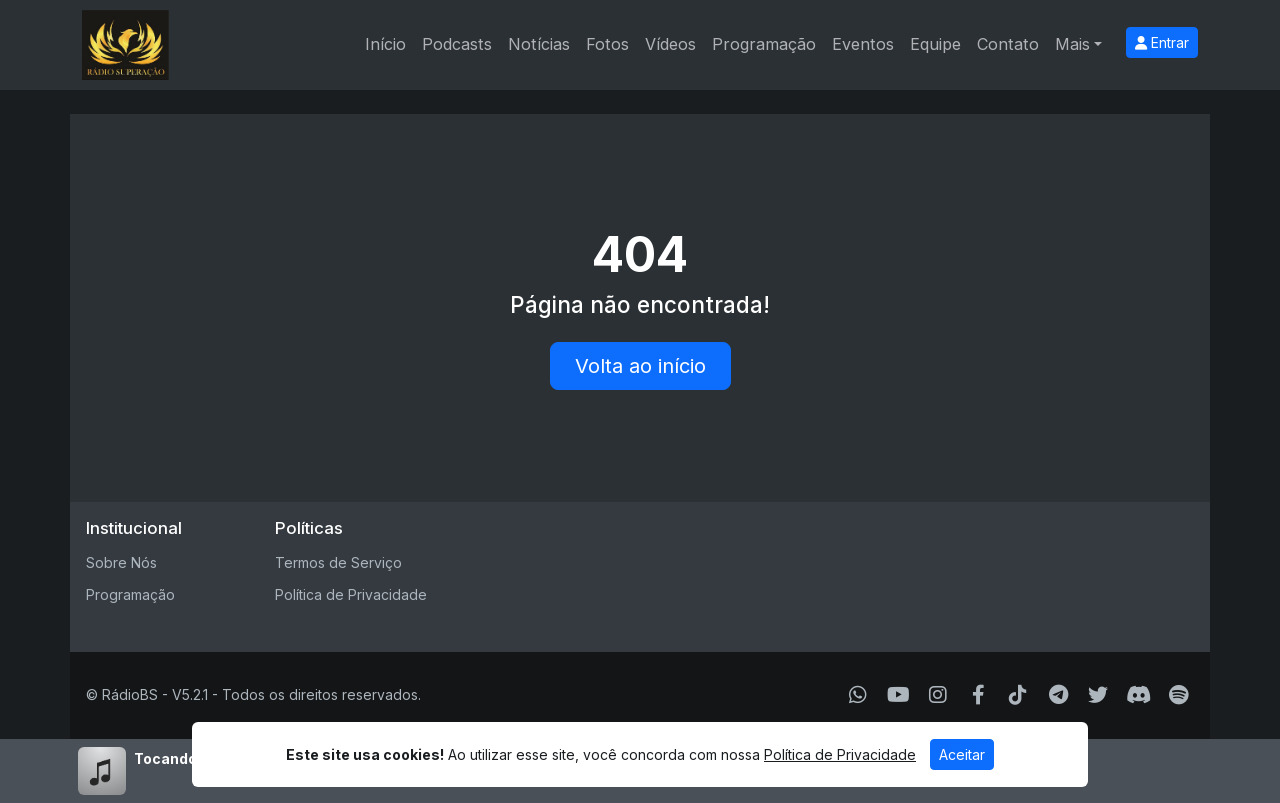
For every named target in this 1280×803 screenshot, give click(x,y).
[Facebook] (978, 695)
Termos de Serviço (338, 562)
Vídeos (670, 44)
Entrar (1162, 42)
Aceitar (962, 754)
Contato (1008, 44)
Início (385, 44)
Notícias (539, 44)
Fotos (607, 44)
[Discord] (1138, 695)
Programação (764, 44)
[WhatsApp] (858, 695)
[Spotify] (1178, 695)
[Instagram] (938, 695)
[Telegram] (1058, 695)
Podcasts (457, 44)
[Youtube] (898, 695)
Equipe (935, 44)
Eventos (863, 44)
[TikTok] (1018, 695)
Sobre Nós (121, 562)
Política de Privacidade (351, 594)
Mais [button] (1072, 44)
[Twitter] (1098, 695)
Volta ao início (640, 366)
